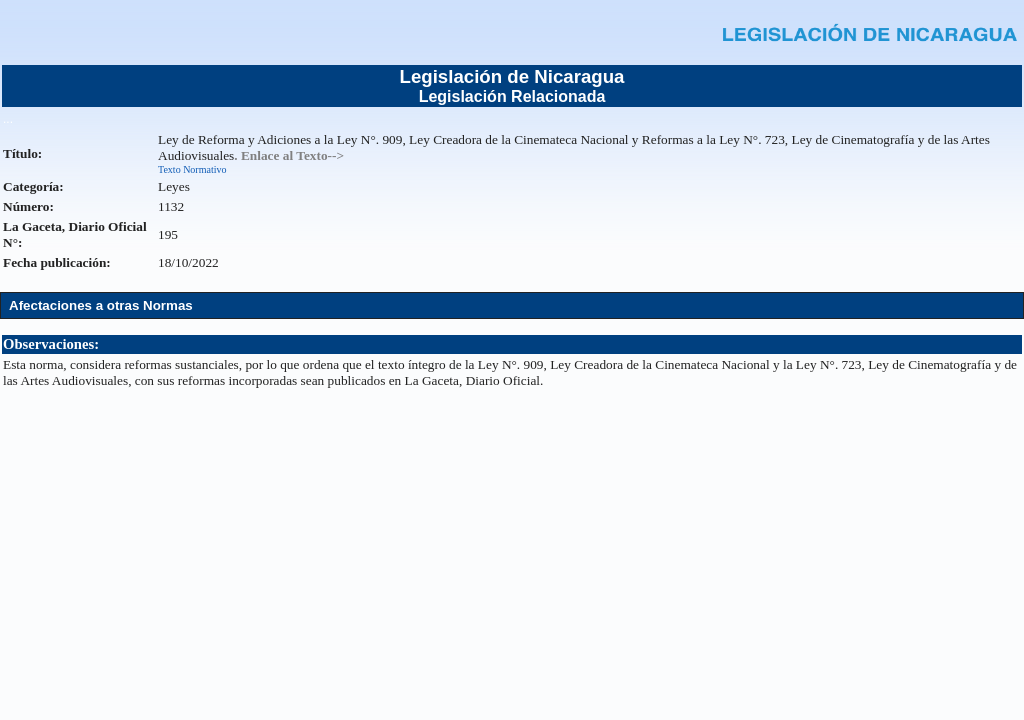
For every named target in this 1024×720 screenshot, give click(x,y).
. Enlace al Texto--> (289, 155)
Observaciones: (51, 344)
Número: (28, 206)
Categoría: (33, 186)
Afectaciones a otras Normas (101, 305)
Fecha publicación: (57, 262)
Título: (22, 153)
